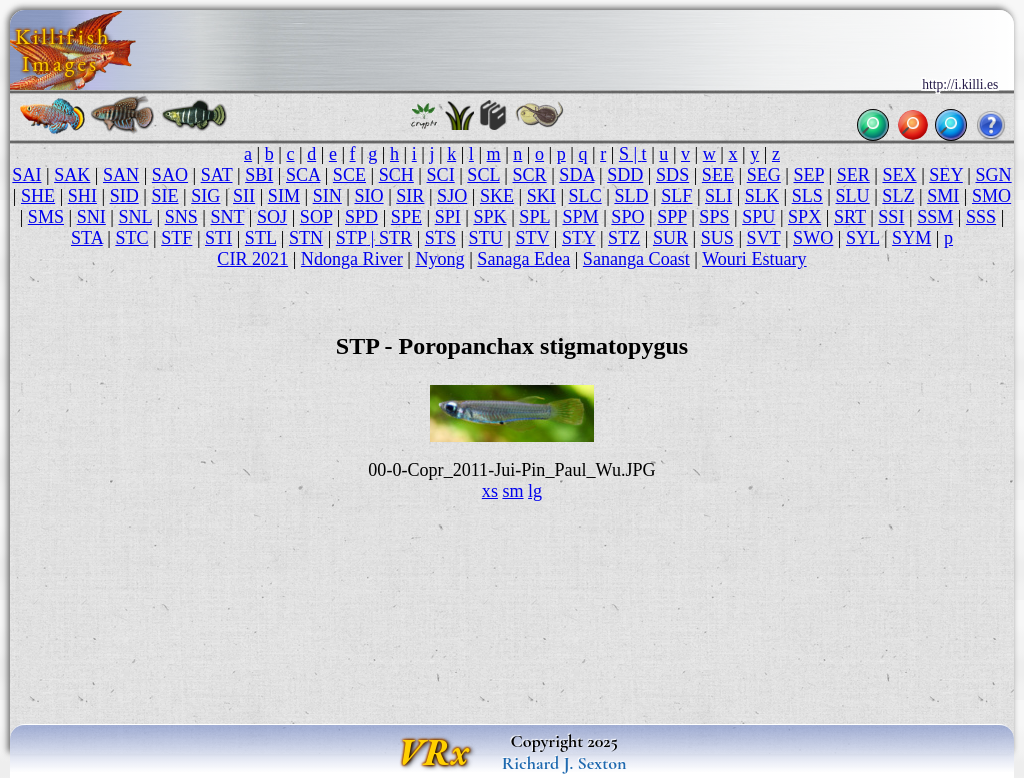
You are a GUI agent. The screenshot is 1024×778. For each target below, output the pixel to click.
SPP (672, 217)
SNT (228, 217)
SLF (676, 196)
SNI (91, 217)
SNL (135, 217)
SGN (993, 175)
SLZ (898, 196)
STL (260, 238)
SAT (217, 175)
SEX (899, 175)
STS (440, 238)
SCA (303, 175)
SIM (284, 196)
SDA (576, 175)
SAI (26, 175)
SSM (935, 217)
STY (578, 238)
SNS (181, 217)
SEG (764, 175)
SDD (625, 175)
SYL (862, 238)
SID (124, 196)
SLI (718, 196)
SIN (327, 196)
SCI (441, 175)
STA (87, 238)
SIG (205, 196)
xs (490, 491)
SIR (410, 196)
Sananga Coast (636, 259)
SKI (541, 196)
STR (395, 238)
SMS (46, 217)
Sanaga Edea (523, 259)
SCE (349, 175)
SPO (627, 217)
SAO (170, 175)
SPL (534, 217)
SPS (714, 217)
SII (244, 196)
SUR (670, 238)
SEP (809, 175)
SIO (368, 196)
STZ (624, 238)
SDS (672, 175)
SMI (943, 196)
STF (176, 238)
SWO (813, 238)
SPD (361, 217)
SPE (406, 217)
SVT (764, 238)
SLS (807, 196)
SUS (717, 238)
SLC (585, 196)
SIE (164, 196)
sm (512, 491)
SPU (758, 217)
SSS (981, 217)
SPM (580, 217)
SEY (945, 175)
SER (853, 175)
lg (535, 491)
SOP (316, 217)
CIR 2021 (252, 259)
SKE (497, 196)
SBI (259, 175)
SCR (529, 175)
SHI (82, 196)
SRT (850, 217)
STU (486, 238)
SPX (804, 217)
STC (131, 238)
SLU (853, 196)
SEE (718, 175)
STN (306, 238)
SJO (452, 196)
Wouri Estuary (754, 259)
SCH (396, 175)
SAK (72, 175)
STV (532, 238)
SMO (991, 196)
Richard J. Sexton (564, 763)
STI (218, 238)
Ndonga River (352, 259)
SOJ (272, 217)
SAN (121, 175)
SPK (489, 217)
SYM (911, 238)
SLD (631, 196)
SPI (448, 217)
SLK (762, 196)
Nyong (439, 259)
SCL (483, 175)
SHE (38, 196)
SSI (891, 217)
